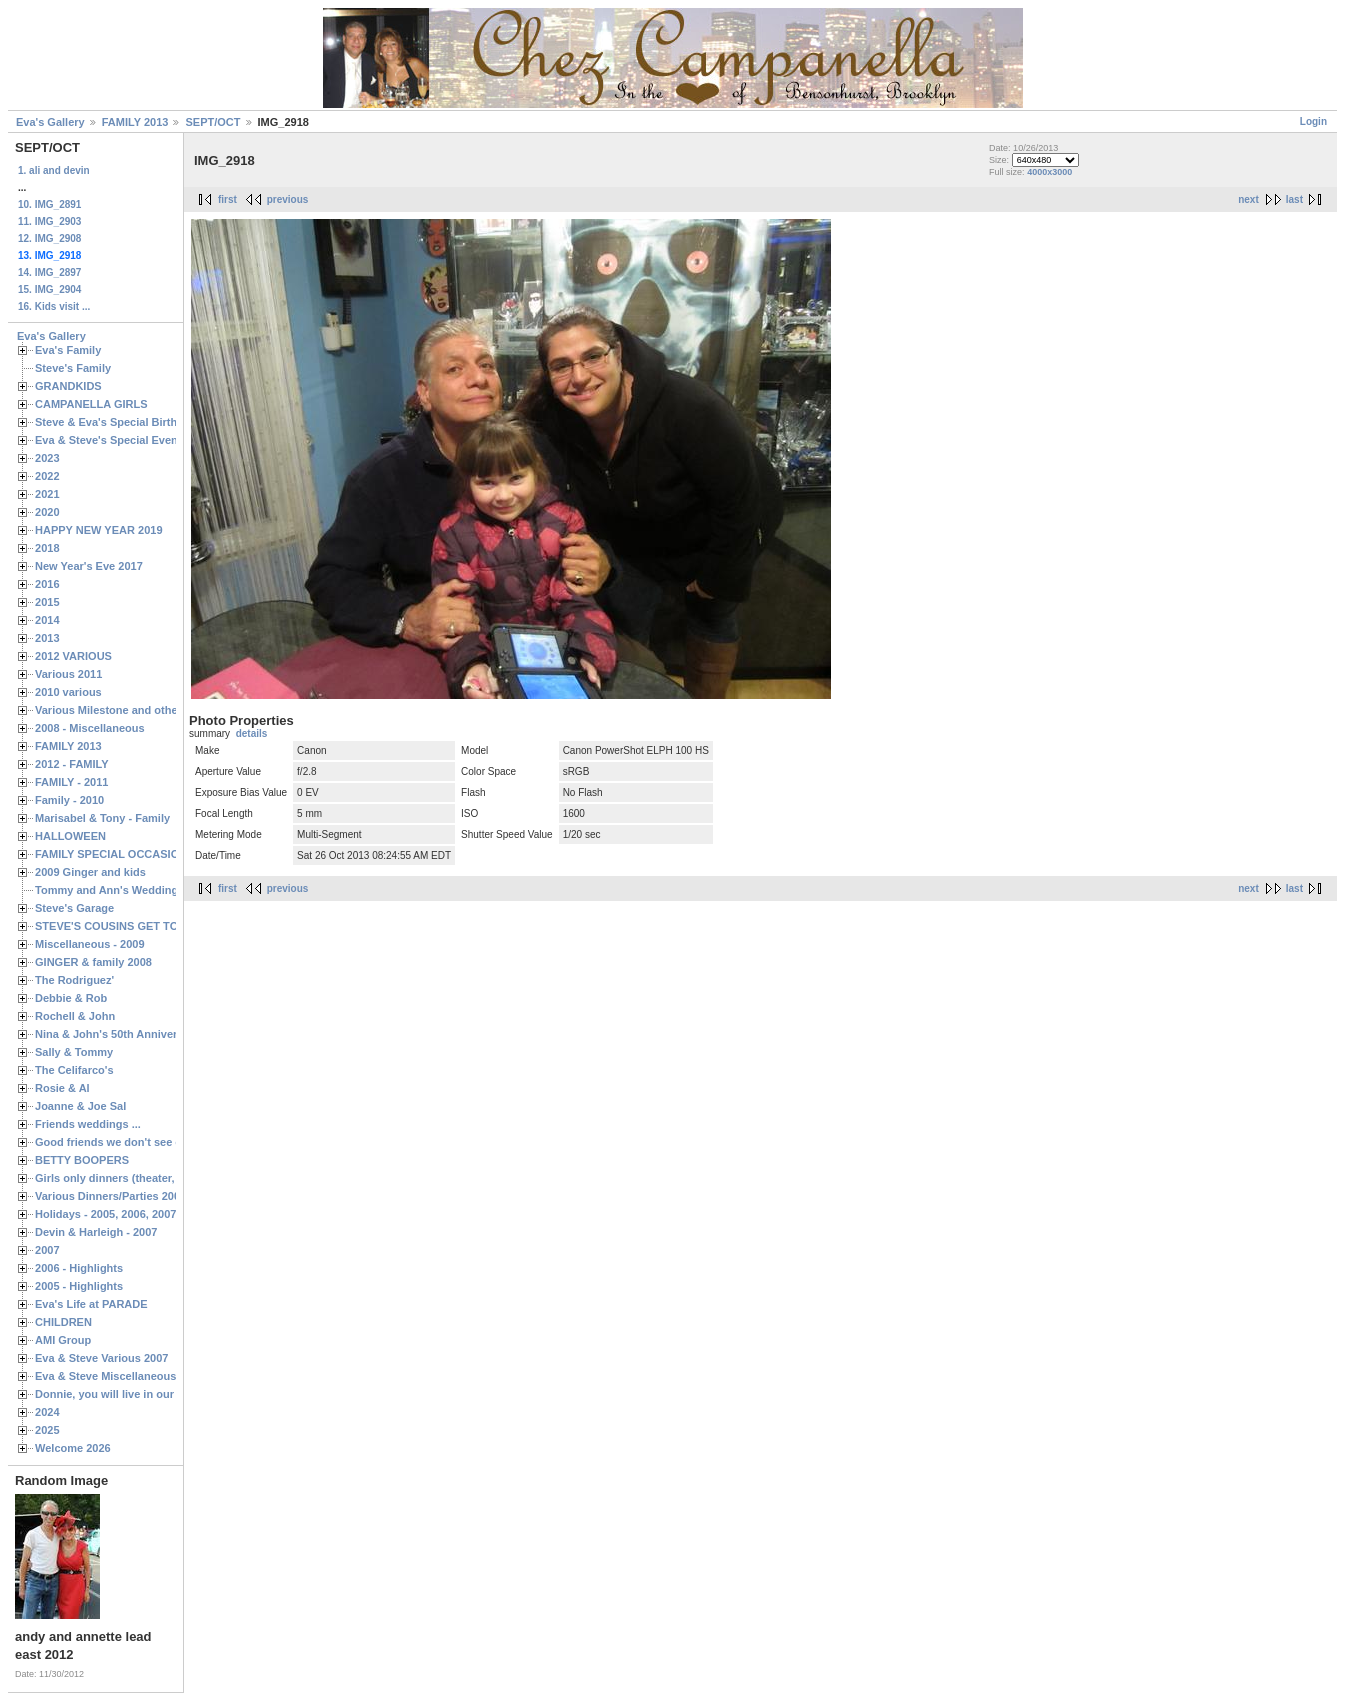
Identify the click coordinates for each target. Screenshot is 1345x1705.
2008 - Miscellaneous (90, 728)
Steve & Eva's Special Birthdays (118, 422)
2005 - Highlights (79, 1286)
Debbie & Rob (71, 998)
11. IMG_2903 (49, 221)
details (252, 733)
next (1248, 199)
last (1294, 199)
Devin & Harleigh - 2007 (96, 1232)
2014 (47, 620)
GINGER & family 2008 (93, 962)
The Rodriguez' (74, 980)
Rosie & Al (62, 1088)
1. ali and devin (54, 170)
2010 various (68, 692)
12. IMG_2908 (49, 238)
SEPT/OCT (212, 122)
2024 (47, 1412)
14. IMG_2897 (49, 272)
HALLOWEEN (70, 836)
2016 (47, 584)
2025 (47, 1430)
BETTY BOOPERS (82, 1160)
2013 (47, 638)
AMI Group (63, 1340)
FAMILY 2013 (135, 122)
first (227, 199)
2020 (47, 512)
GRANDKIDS (68, 386)
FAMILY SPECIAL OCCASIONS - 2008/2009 (145, 854)
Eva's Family (68, 350)
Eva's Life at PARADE (91, 1304)
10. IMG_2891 (49, 204)
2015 (47, 602)
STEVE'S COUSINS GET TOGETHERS (133, 926)
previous (288, 199)
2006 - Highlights (79, 1268)
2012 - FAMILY (72, 764)
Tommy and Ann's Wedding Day (118, 890)
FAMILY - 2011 (71, 782)
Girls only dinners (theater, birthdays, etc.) (145, 1178)
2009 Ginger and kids (90, 872)
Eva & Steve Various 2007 (102, 1358)
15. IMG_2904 (49, 289)
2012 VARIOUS (73, 656)
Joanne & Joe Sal (80, 1106)
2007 (47, 1250)
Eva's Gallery (50, 122)
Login (1313, 121)
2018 (47, 548)
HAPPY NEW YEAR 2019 (99, 530)
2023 (47, 458)
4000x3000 (1049, 172)
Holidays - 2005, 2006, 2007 (105, 1214)
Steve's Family (73, 368)
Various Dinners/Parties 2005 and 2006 (135, 1196)
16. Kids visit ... (54, 306)
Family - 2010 (69, 800)
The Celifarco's (74, 1070)
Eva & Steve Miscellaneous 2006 (119, 1376)
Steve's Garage (74, 908)
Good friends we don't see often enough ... (146, 1142)
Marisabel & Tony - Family (102, 818)
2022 (47, 476)
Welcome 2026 (73, 1448)
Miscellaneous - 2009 (90, 944)
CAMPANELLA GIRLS (91, 404)
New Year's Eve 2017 (89, 566)
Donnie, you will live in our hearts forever (142, 1394)
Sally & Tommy (74, 1052)
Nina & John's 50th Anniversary (117, 1034)
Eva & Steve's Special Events (111, 440)
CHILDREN (63, 1322)
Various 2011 (68, 674)
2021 (47, 494)
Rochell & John (75, 1016)
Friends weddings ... (88, 1124)
